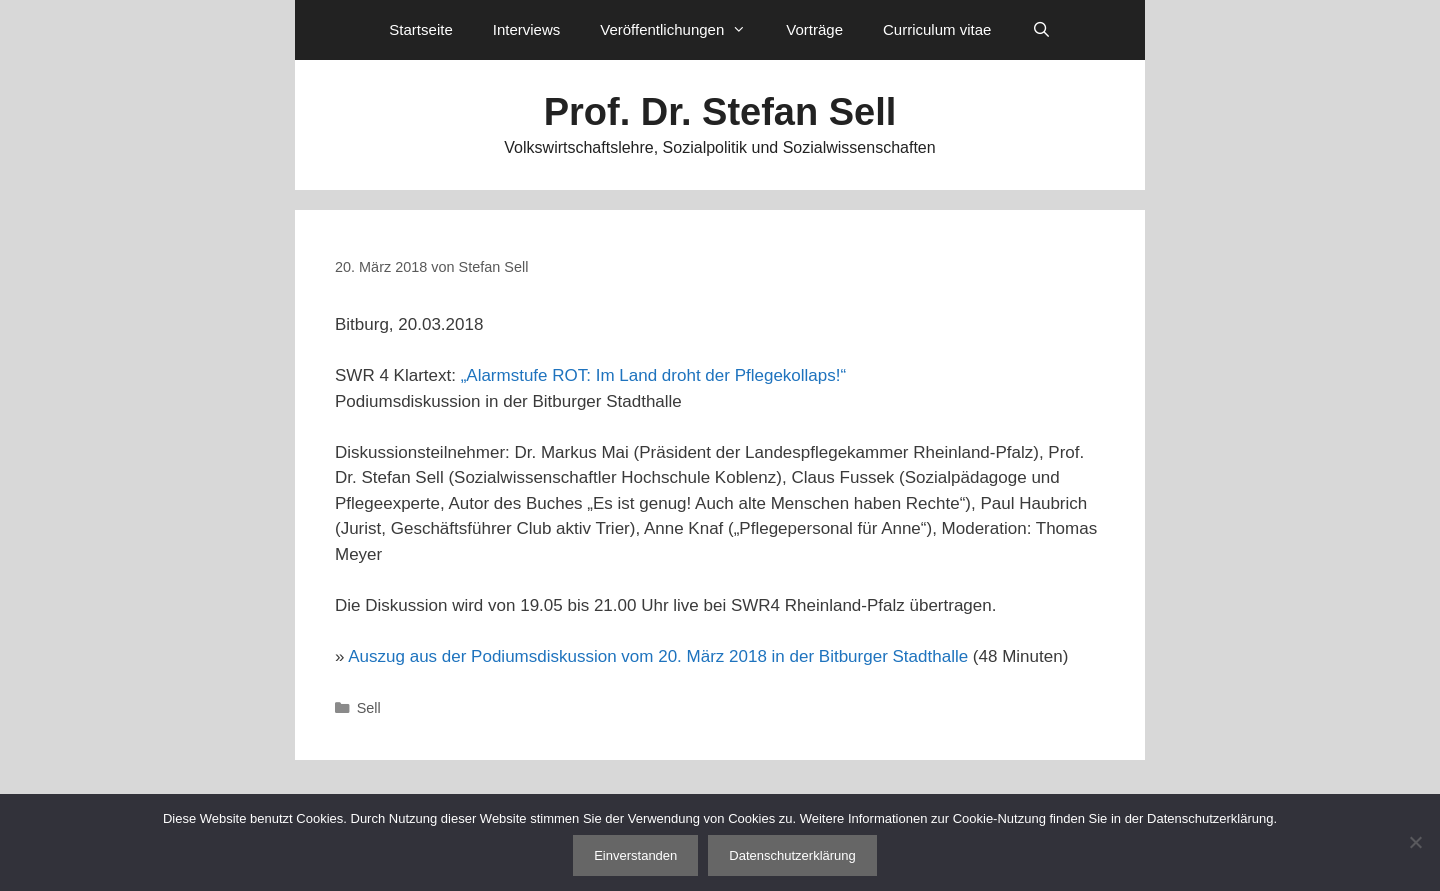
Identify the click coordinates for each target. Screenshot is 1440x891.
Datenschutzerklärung (792, 855)
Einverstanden (635, 855)
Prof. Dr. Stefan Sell (720, 112)
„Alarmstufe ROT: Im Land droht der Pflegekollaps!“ (654, 375)
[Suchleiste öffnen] (1040, 30)
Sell (369, 708)
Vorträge (814, 29)
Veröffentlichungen (683, 30)
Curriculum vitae (937, 29)
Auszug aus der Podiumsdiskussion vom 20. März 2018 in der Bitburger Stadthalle (658, 656)
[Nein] (1415, 842)
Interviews (527, 29)
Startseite (420, 29)
